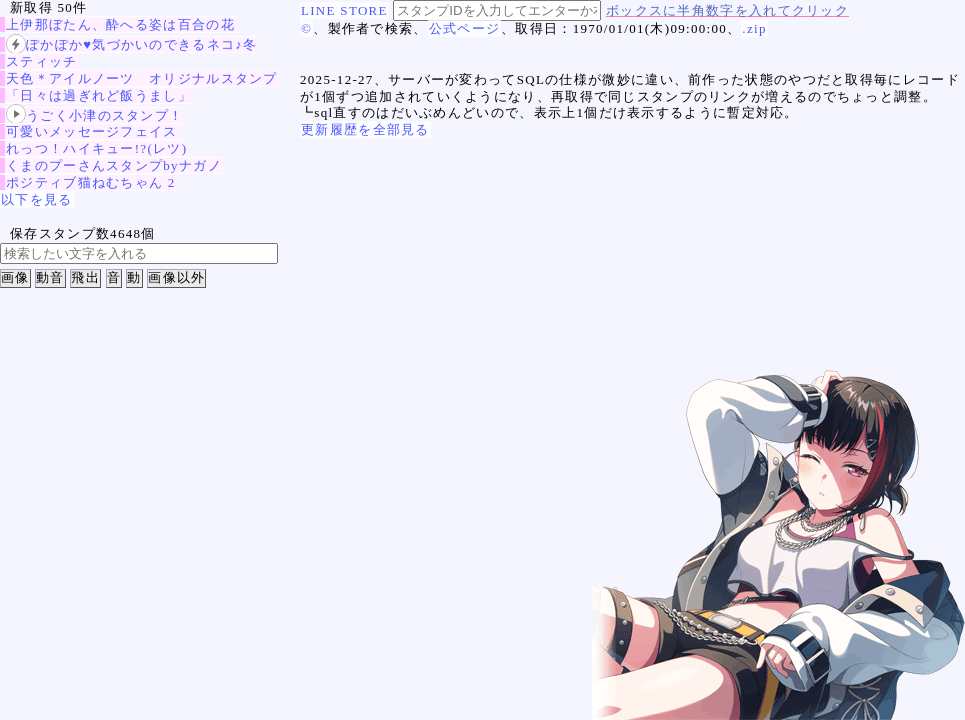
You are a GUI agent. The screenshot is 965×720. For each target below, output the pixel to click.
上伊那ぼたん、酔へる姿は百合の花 (120, 24)
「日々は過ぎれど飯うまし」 (99, 95)
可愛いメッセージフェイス (92, 131)
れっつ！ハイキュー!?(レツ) (96, 148)
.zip (754, 28)
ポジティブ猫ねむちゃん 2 (91, 182)
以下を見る (37, 199)
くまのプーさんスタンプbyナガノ (114, 165)
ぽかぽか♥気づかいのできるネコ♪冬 (131, 44)
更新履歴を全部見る (365, 129)
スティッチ (42, 61)
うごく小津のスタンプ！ (94, 115)
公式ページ (465, 28)
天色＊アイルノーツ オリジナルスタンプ (142, 78)
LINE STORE (344, 10)
